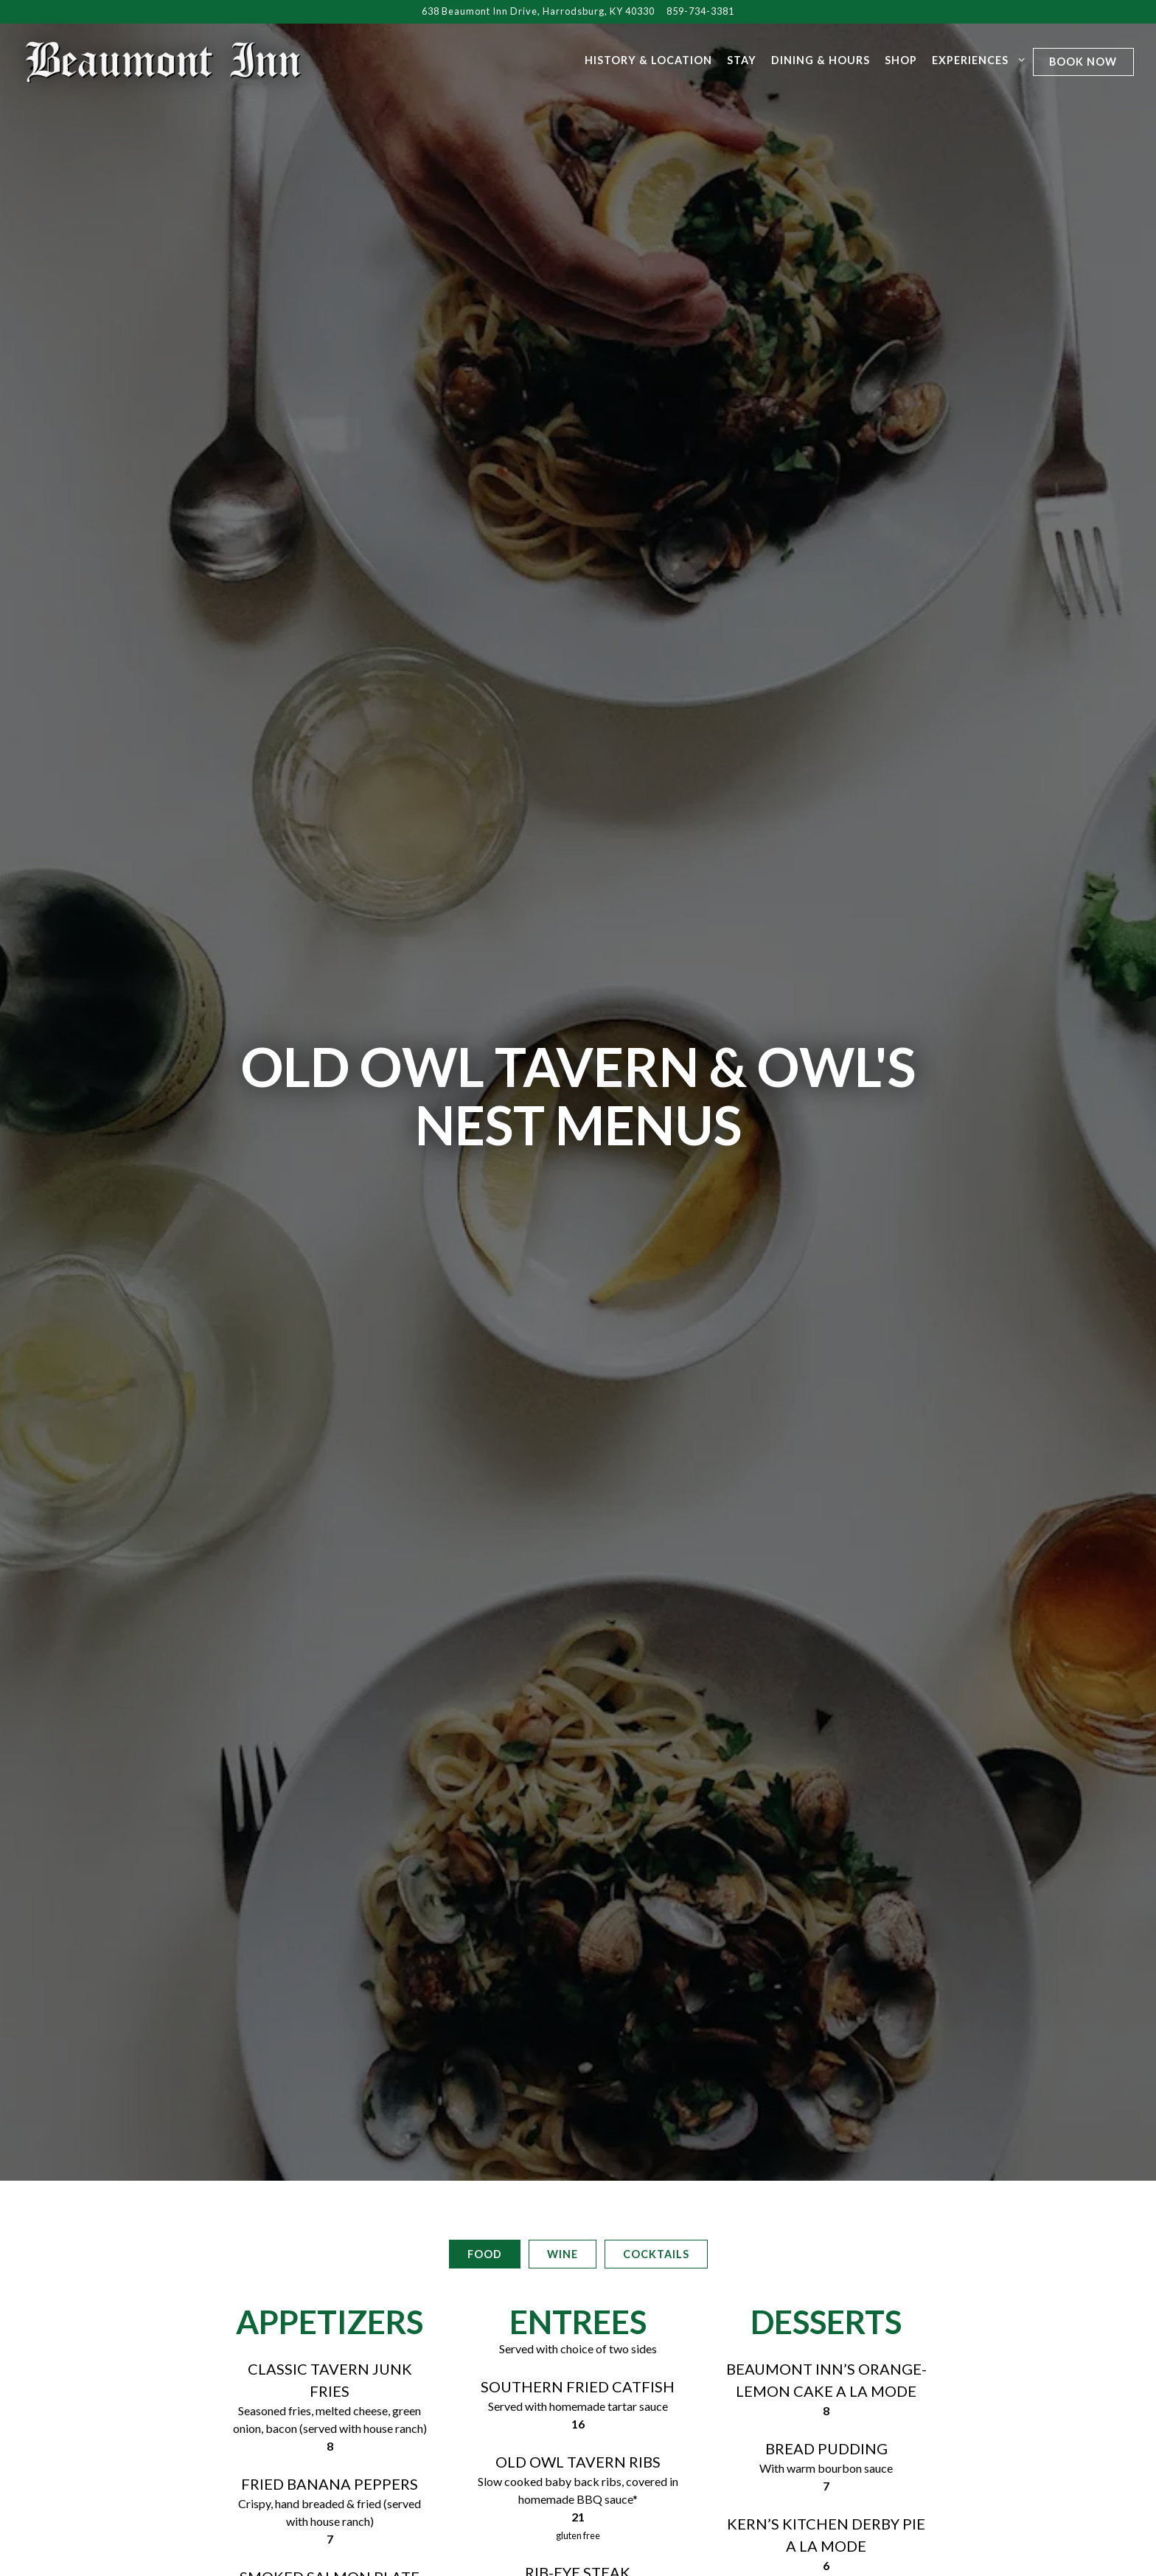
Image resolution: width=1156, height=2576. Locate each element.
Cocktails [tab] (656, 1841)
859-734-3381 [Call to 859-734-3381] (700, 11)
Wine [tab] (562, 1841)
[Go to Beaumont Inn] (538, 11)
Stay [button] (741, 60)
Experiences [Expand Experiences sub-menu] (975, 59)
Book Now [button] (1083, 61)
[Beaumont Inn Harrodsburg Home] (163, 59)
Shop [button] (901, 60)
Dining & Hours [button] (820, 60)
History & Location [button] (648, 60)
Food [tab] (484, 1841)
